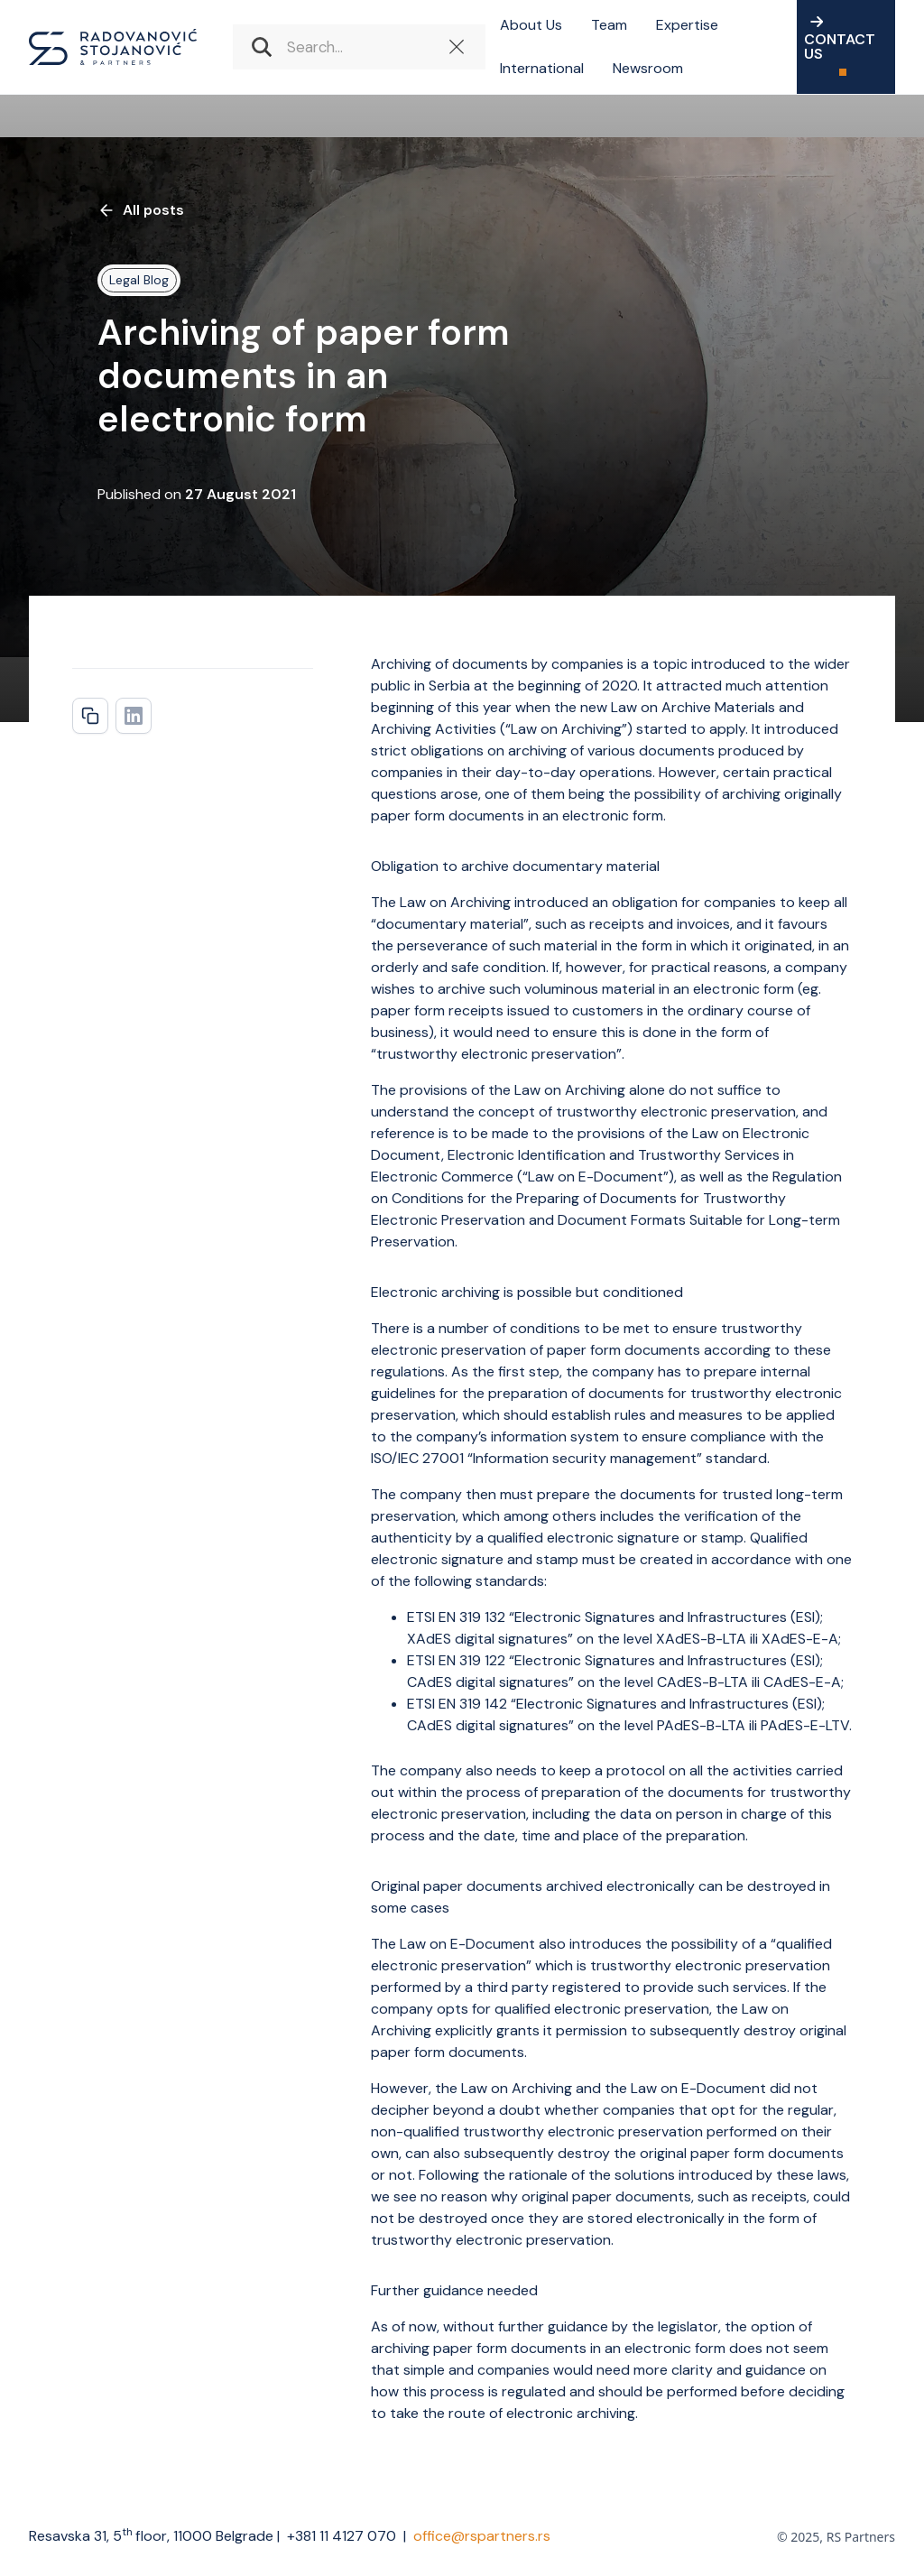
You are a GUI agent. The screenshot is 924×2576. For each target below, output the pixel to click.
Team (609, 24)
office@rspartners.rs (481, 2535)
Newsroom (648, 68)
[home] (113, 47)
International (542, 68)
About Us (531, 24)
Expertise (687, 24)
